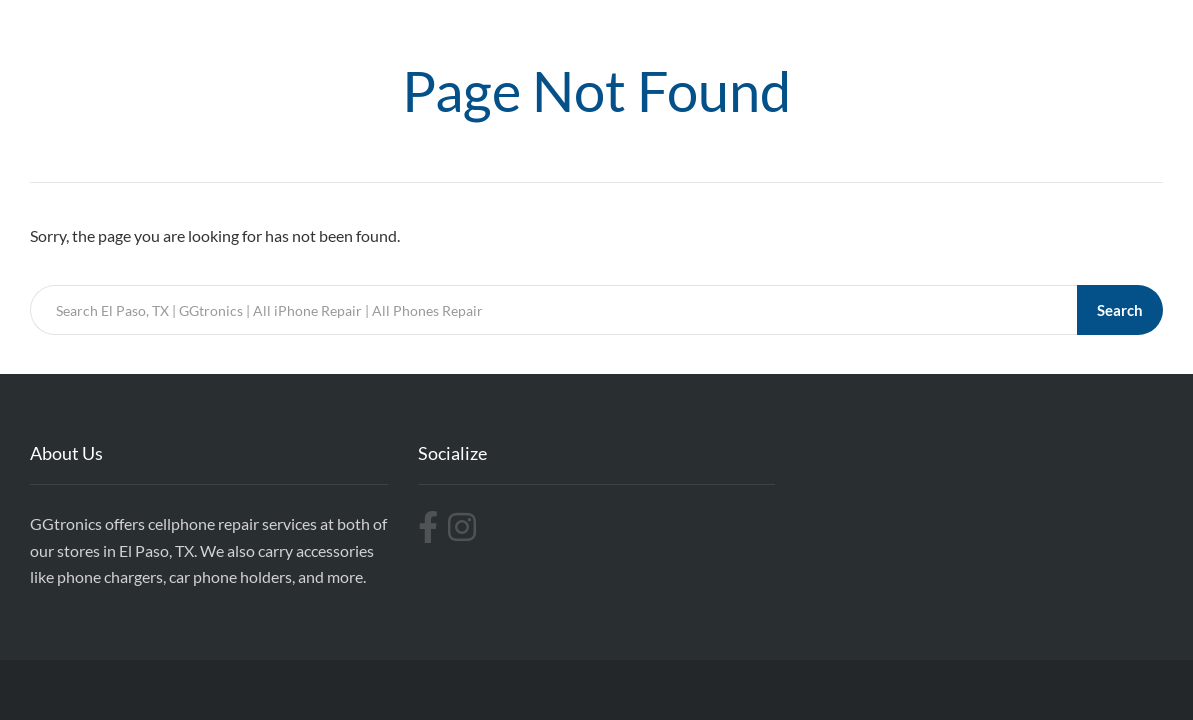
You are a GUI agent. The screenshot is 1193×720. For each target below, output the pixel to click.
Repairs (795, 32)
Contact (1110, 32)
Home (647, 32)
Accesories (1015, 32)
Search (1120, 310)
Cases (718, 32)
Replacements (899, 32)
